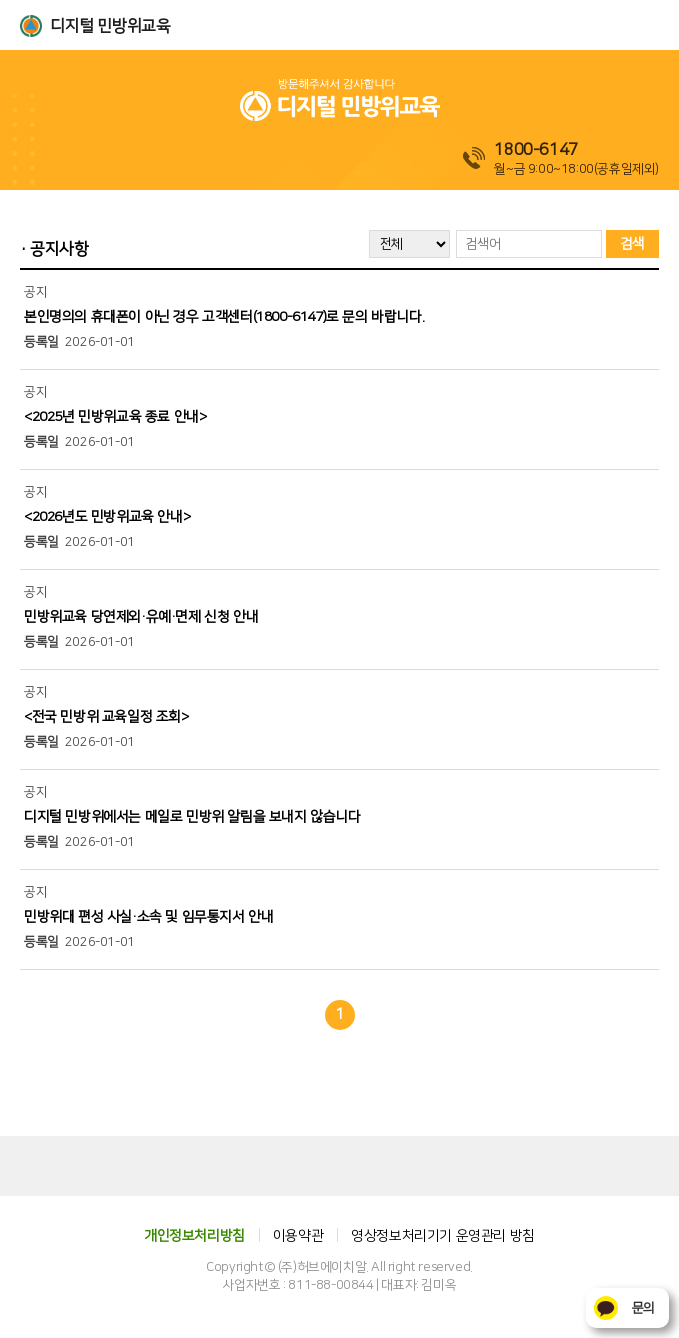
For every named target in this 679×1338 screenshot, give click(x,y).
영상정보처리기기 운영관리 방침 (443, 1236)
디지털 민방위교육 (110, 26)
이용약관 (298, 1236)
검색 (632, 244)
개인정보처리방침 (194, 1236)
